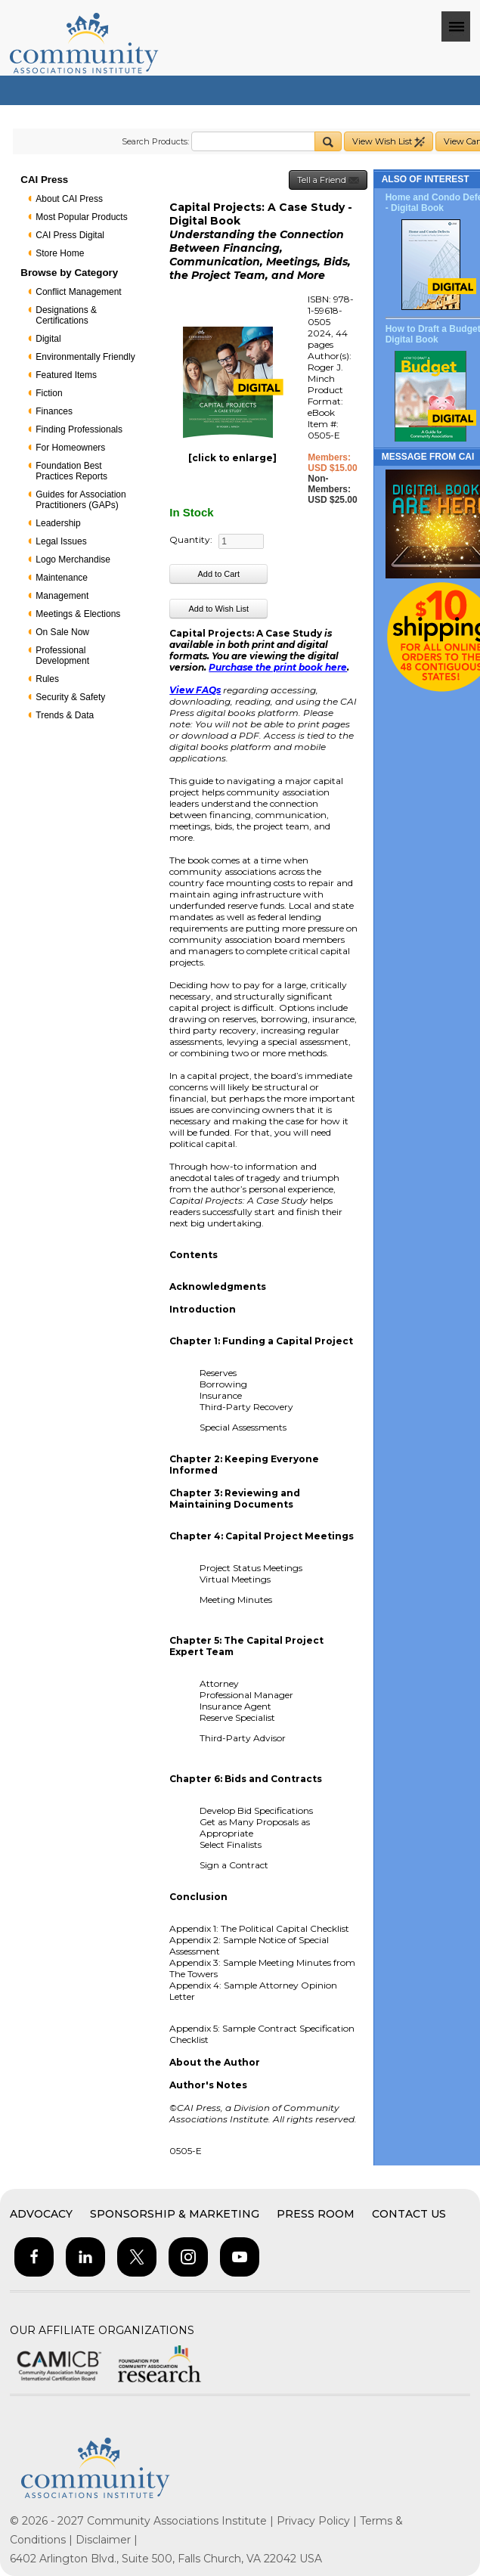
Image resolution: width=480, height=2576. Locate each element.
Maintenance (62, 577)
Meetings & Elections (78, 614)
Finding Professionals (79, 429)
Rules (47, 679)
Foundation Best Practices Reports (71, 471)
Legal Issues (61, 541)
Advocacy (41, 2214)
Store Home (60, 253)
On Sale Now (62, 632)
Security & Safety (70, 697)
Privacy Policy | (318, 2521)
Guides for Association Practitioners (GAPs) (80, 499)
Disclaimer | (107, 2540)
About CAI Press (69, 199)
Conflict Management (78, 292)
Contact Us (409, 2214)
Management (62, 596)
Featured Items (66, 375)
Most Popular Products (81, 217)
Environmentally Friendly (85, 357)
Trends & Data (65, 715)
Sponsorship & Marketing (174, 2214)
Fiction (49, 393)
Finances (54, 411)
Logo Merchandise (73, 559)
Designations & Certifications (66, 315)
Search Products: (155, 141)
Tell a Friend (328, 180)
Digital (48, 338)
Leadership (58, 523)
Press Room (316, 2214)
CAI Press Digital (70, 235)
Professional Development (62, 655)
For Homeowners (70, 447)
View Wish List (388, 141)
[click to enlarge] (232, 457)
